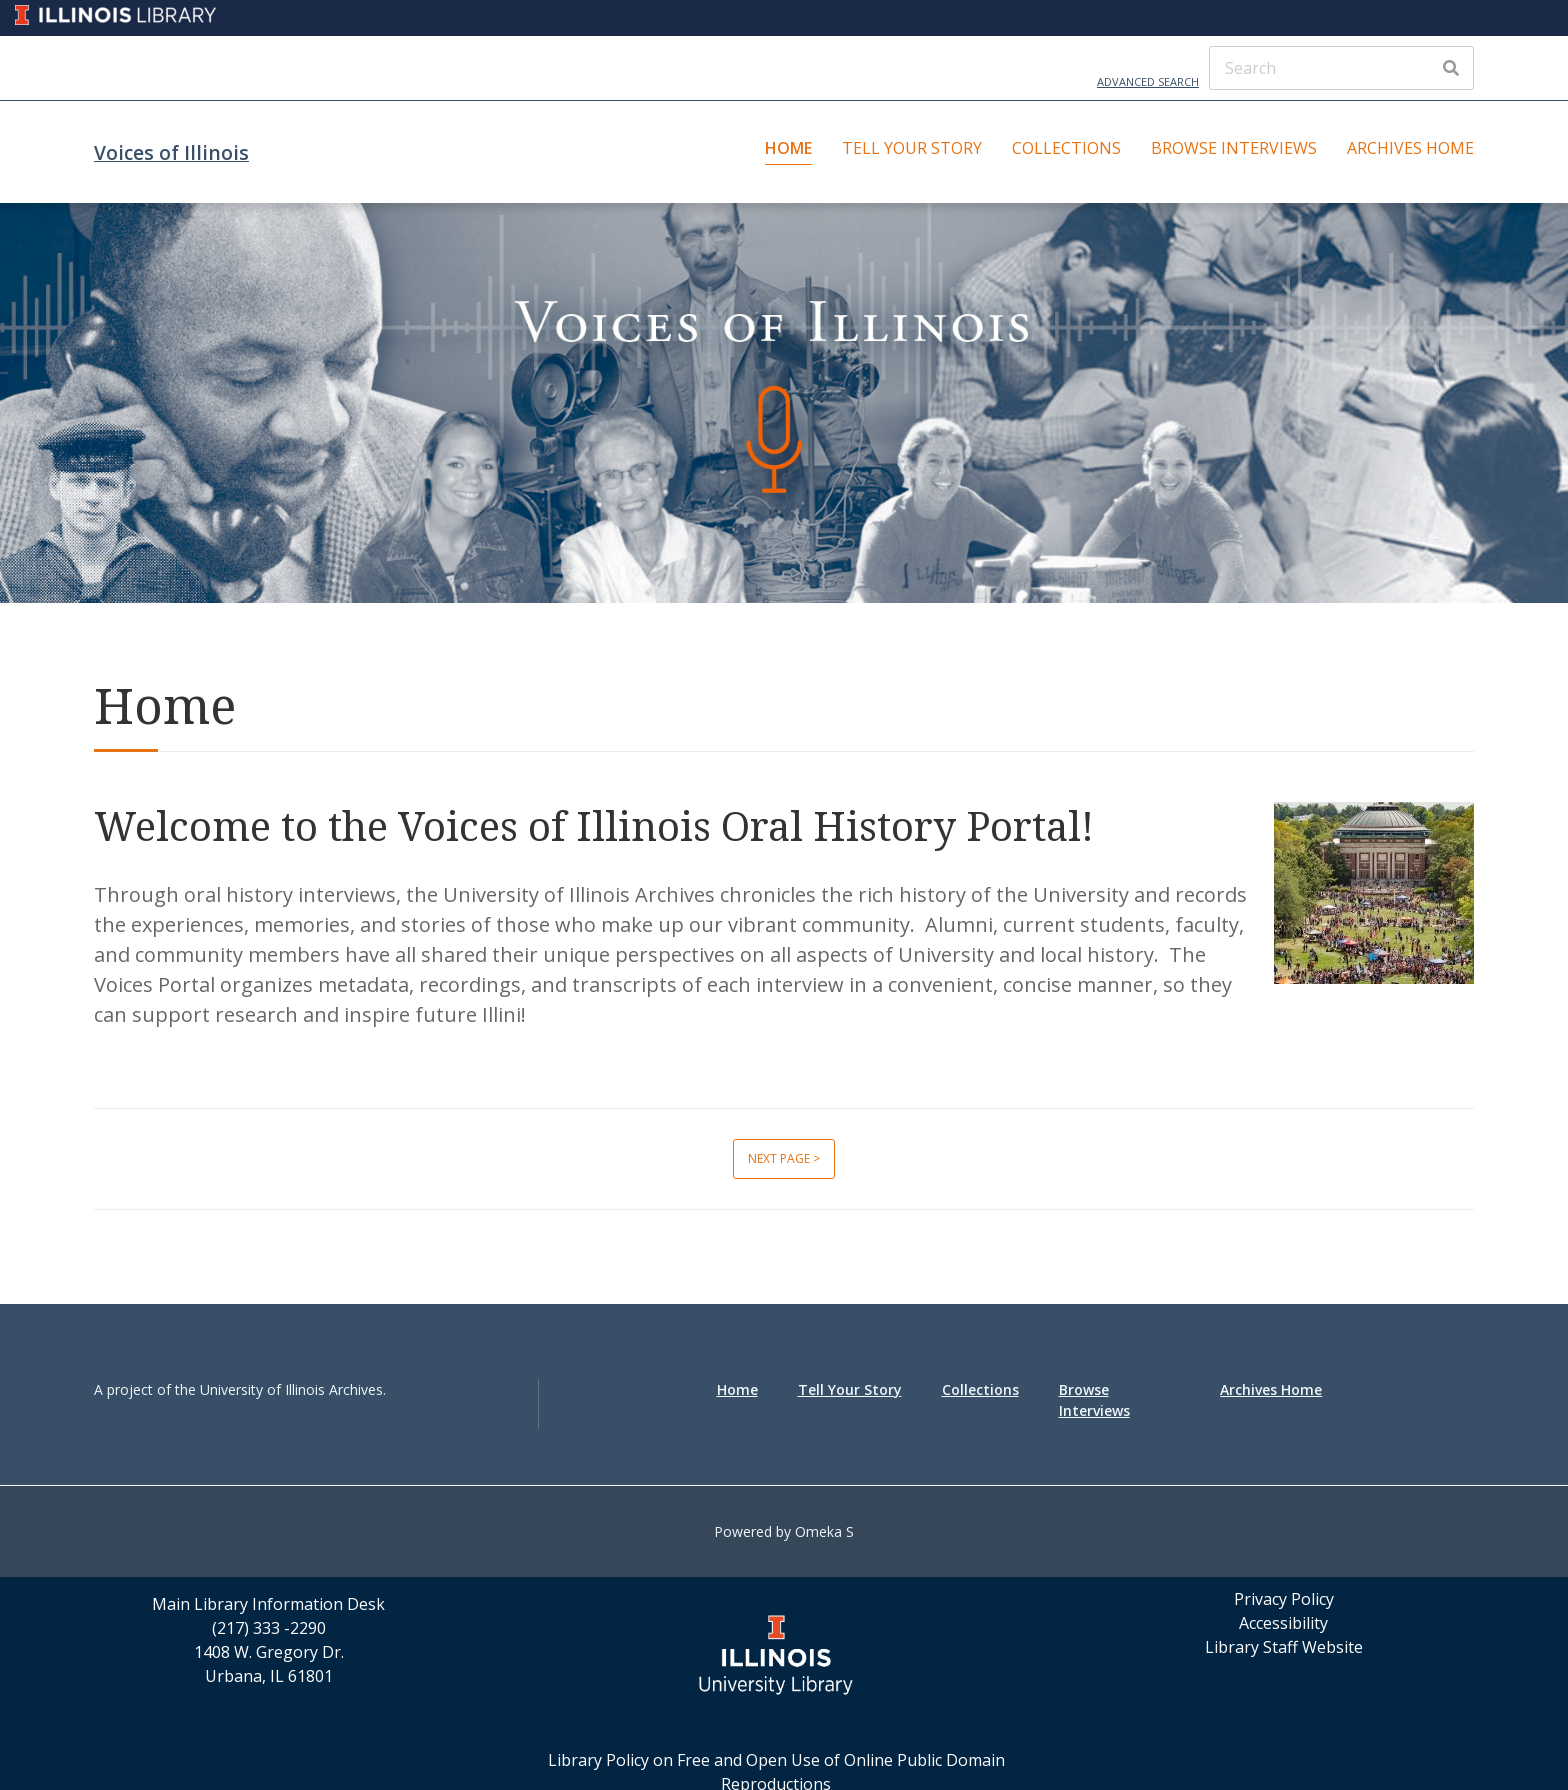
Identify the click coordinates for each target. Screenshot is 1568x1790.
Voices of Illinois (171, 152)
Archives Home (1410, 148)
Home (788, 148)
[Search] (1341, 68)
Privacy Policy (1284, 1599)
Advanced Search (1148, 81)
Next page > (784, 1158)
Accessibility (1283, 1623)
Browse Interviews (1234, 148)
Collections (1066, 148)
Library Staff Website (1284, 1647)
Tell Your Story (912, 148)
